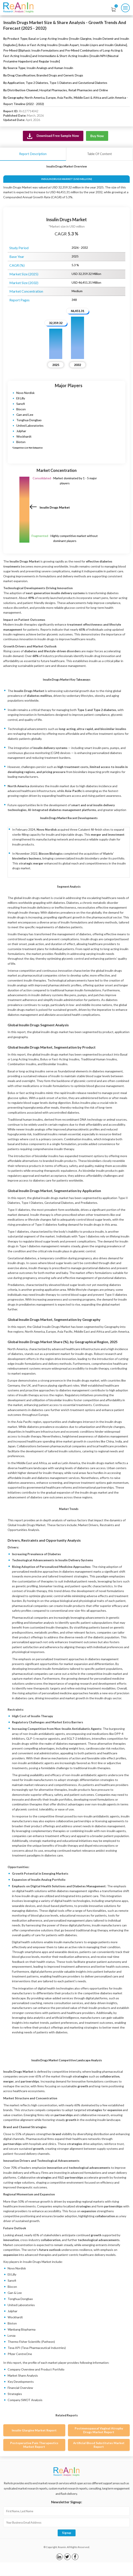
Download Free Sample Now (53, 136)
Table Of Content (99, 154)
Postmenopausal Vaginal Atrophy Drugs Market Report (99, 2431)
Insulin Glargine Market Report (34, 2431)
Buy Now (97, 136)
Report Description (33, 154)
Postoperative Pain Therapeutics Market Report (34, 2445)
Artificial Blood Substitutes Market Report (99, 2445)
